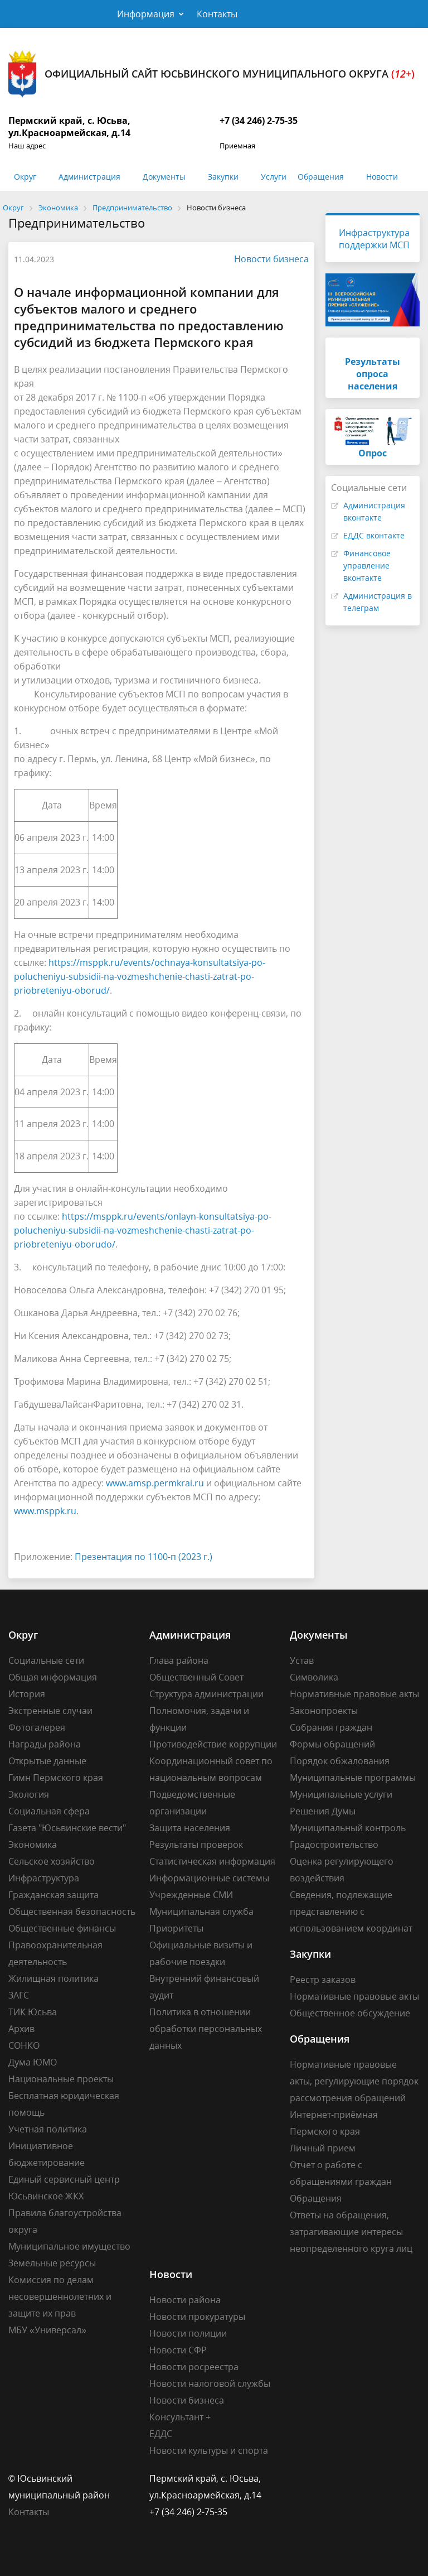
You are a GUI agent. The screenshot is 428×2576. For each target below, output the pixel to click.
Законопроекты (324, 1711)
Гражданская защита (53, 1895)
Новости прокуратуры (197, 2316)
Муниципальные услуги (341, 1794)
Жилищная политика (53, 1978)
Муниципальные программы (353, 1777)
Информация (145, 14)
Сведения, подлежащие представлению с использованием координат (351, 1911)
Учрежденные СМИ (191, 1895)
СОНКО (24, 2045)
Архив (21, 2029)
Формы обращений (332, 1744)
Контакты (217, 14)
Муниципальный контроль (348, 1828)
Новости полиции (188, 2333)
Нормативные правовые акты (354, 1694)
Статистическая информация (212, 1861)
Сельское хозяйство (51, 1861)
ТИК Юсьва (32, 2012)
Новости (382, 176)
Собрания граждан (331, 1727)
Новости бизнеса (266, 259)
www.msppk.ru (45, 1511)
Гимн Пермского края (55, 1777)
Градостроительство (334, 1844)
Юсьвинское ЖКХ (46, 2196)
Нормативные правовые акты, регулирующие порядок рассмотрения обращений (354, 2081)
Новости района (185, 2300)
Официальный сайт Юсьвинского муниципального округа (211, 74)
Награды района (44, 1744)
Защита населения (189, 1828)
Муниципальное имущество (69, 2246)
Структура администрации (206, 1694)
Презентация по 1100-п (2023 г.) (143, 1557)
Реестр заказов (323, 1979)
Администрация (89, 176)
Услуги (273, 176)
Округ (25, 176)
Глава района (178, 1660)
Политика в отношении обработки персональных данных (205, 2029)
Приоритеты (176, 1928)
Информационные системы (209, 1878)
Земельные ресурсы (52, 2263)
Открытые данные (47, 1761)
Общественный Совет (196, 1677)
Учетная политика (47, 2129)
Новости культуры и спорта (208, 2450)
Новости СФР (178, 2350)
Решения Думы (323, 1811)
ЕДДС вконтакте (374, 535)
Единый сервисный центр (64, 2179)
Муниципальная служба (201, 1911)
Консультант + (180, 2417)
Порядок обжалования (340, 1761)
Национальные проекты (61, 2079)
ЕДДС (160, 2434)
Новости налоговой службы (209, 2383)
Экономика (32, 1844)
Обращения (321, 176)
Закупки (223, 176)
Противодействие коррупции (213, 1744)
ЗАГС (18, 1995)
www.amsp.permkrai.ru (155, 1483)
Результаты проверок (196, 1844)
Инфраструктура (43, 1878)
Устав (302, 1660)
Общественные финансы (62, 1928)
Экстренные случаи (50, 1711)
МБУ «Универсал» (47, 2330)
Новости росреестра (194, 2367)
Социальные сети (46, 1660)
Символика (314, 1677)
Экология (28, 1794)
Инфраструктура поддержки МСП (374, 239)
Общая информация (52, 1677)
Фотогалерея (36, 1727)
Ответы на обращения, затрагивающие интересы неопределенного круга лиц (351, 2232)
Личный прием (323, 2148)
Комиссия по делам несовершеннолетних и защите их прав (59, 2296)
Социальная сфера (49, 1811)
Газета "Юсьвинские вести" (67, 1828)
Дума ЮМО (32, 2062)
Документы (164, 176)
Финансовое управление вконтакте (367, 565)
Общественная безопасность (71, 1911)
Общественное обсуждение (350, 2013)
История (26, 1694)
